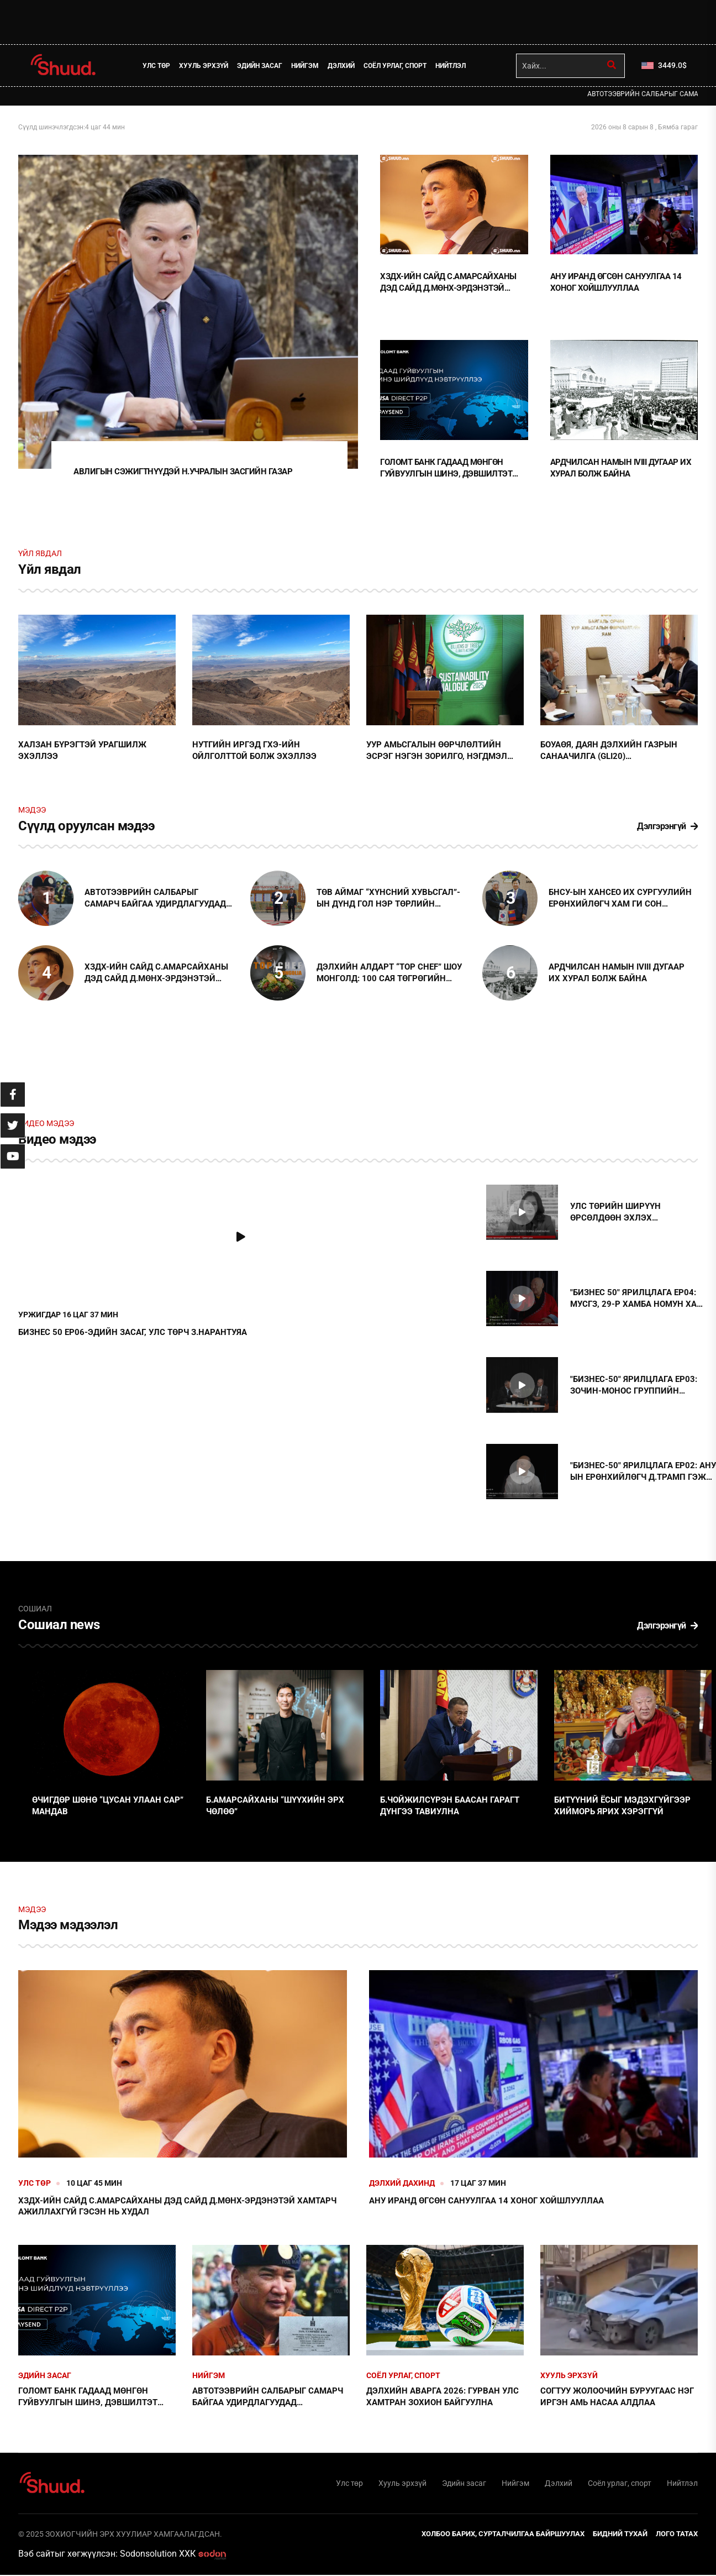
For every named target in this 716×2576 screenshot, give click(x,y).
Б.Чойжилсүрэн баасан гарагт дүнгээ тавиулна (449, 1805)
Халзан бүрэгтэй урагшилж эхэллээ (82, 751)
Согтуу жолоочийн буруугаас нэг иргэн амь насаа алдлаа (617, 2397)
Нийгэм (305, 66)
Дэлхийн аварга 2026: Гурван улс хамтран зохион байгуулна (442, 2397)
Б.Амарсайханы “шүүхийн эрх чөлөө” (275, 1805)
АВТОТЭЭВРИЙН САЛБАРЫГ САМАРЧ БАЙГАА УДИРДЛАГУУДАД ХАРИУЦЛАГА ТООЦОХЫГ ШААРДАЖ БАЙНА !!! (158, 899)
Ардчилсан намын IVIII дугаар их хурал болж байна (621, 467)
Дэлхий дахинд (402, 2184)
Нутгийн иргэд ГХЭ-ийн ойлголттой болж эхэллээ (254, 751)
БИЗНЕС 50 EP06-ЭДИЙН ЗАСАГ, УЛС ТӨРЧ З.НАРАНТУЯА (132, 1333)
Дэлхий (341, 66)
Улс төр (156, 66)
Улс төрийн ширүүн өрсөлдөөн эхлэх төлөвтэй (615, 1213)
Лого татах (677, 2534)
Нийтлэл (450, 66)
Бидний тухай (620, 2534)
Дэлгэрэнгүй (667, 827)
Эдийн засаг (259, 66)
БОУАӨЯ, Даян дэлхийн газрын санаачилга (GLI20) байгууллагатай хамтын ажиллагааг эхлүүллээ (608, 752)
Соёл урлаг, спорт (395, 66)
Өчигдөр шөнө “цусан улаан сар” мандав (107, 1805)
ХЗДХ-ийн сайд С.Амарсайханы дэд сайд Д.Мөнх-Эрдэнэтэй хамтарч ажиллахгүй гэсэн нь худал (448, 282)
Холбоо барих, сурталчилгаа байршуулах (503, 2534)
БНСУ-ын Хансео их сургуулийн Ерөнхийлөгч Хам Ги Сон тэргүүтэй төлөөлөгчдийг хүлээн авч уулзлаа (620, 899)
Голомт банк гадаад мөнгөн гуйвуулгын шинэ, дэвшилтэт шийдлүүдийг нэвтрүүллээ (446, 468)
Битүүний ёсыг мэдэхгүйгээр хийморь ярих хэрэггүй (622, 1805)
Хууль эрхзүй (203, 66)
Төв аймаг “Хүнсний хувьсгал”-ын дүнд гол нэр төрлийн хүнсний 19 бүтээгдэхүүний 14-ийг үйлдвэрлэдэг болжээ (389, 899)
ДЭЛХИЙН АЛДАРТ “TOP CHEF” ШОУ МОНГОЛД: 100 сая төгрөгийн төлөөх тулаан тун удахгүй (389, 974)
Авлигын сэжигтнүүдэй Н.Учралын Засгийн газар (182, 473)
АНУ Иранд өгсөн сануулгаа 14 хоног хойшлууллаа (616, 282)
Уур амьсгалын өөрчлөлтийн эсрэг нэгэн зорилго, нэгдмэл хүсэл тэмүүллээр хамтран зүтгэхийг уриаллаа (436, 752)
